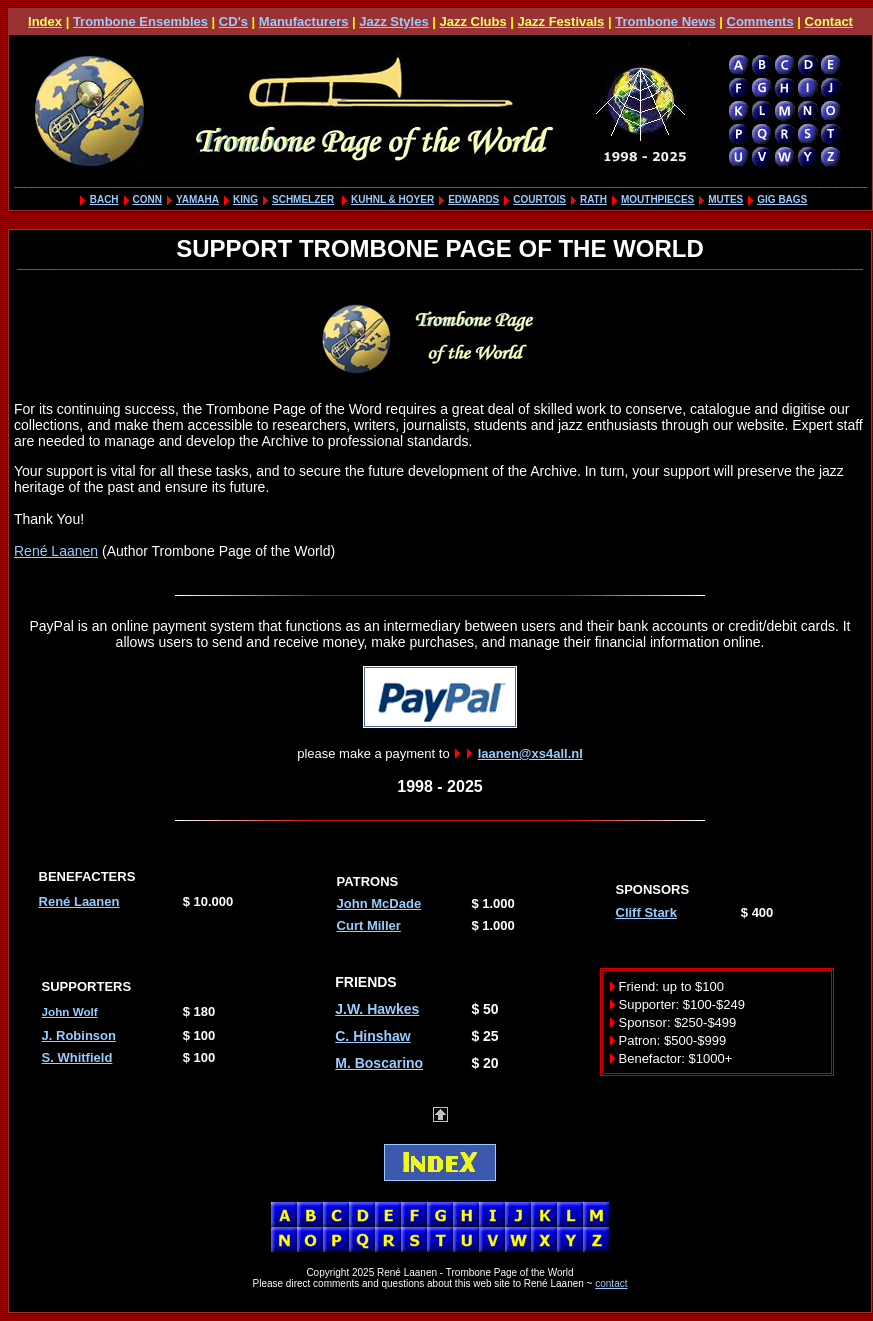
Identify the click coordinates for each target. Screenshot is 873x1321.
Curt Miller (369, 925)
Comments (760, 21)
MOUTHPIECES (657, 199)
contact (611, 1283)
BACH (104, 199)
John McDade (379, 903)
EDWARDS (473, 199)
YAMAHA (197, 199)
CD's (233, 21)
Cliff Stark (646, 912)
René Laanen (56, 551)
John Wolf (70, 1011)
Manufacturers (304, 21)
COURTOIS (539, 199)
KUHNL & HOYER (392, 199)
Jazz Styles (393, 21)
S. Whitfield (77, 1057)
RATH (593, 199)
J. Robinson (79, 1035)
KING (245, 199)
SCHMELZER (303, 199)
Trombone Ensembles (140, 21)
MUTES (725, 199)
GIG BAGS (782, 199)
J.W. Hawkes (377, 1009)
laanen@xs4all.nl (530, 753)
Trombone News (665, 21)
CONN (147, 199)
